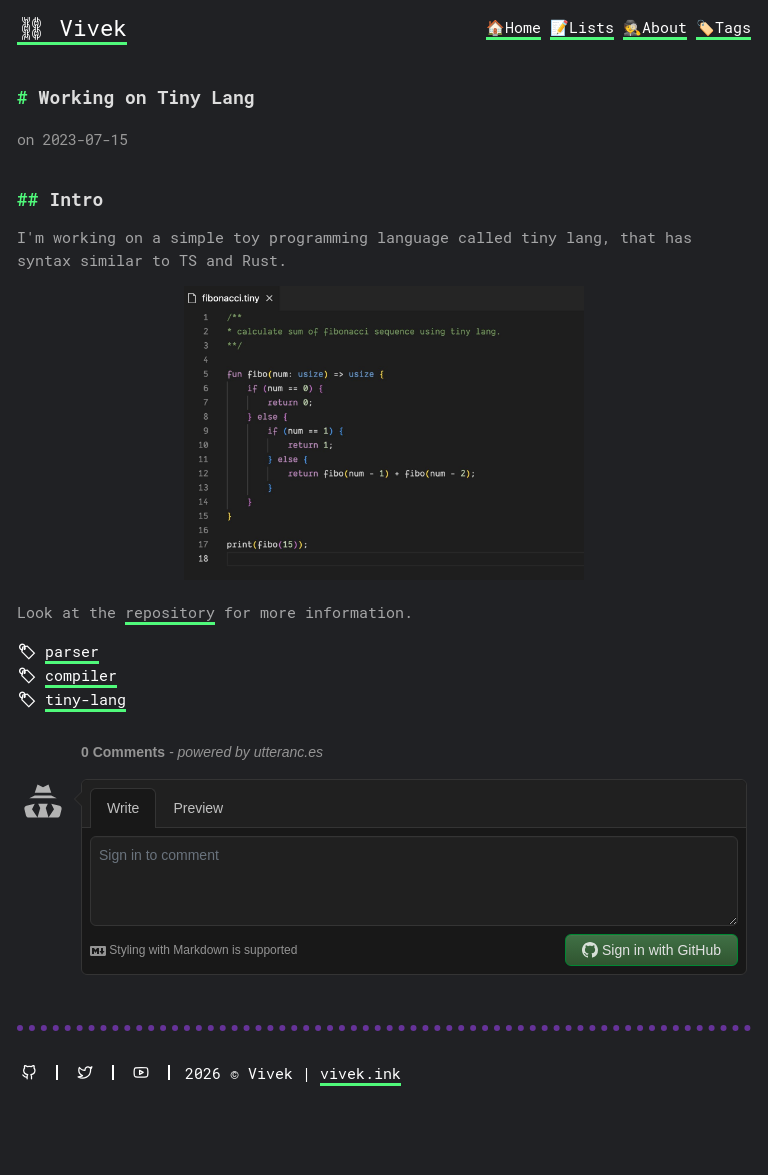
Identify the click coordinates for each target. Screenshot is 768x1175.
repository (170, 612)
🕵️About (655, 27)
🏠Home (513, 27)
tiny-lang (85, 699)
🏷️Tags (723, 27)
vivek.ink (360, 1073)
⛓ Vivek (72, 27)
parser (72, 651)
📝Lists (582, 27)
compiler (81, 675)
